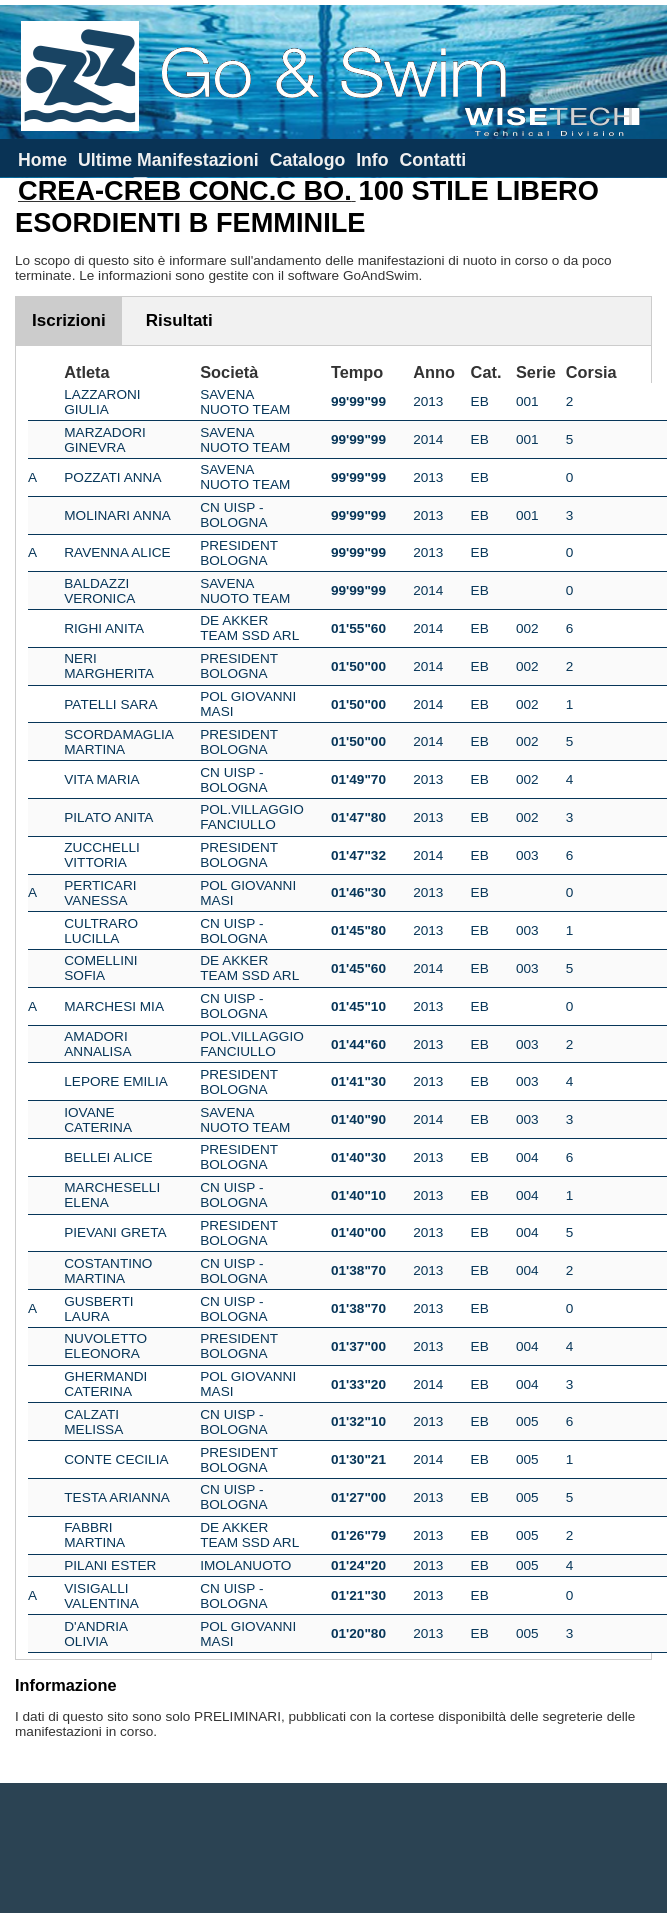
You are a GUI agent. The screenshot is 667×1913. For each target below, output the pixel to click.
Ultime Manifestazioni (168, 160)
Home (42, 160)
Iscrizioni (69, 320)
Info (372, 160)
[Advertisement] (334, 1848)
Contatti (432, 160)
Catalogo (308, 160)
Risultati (179, 320)
